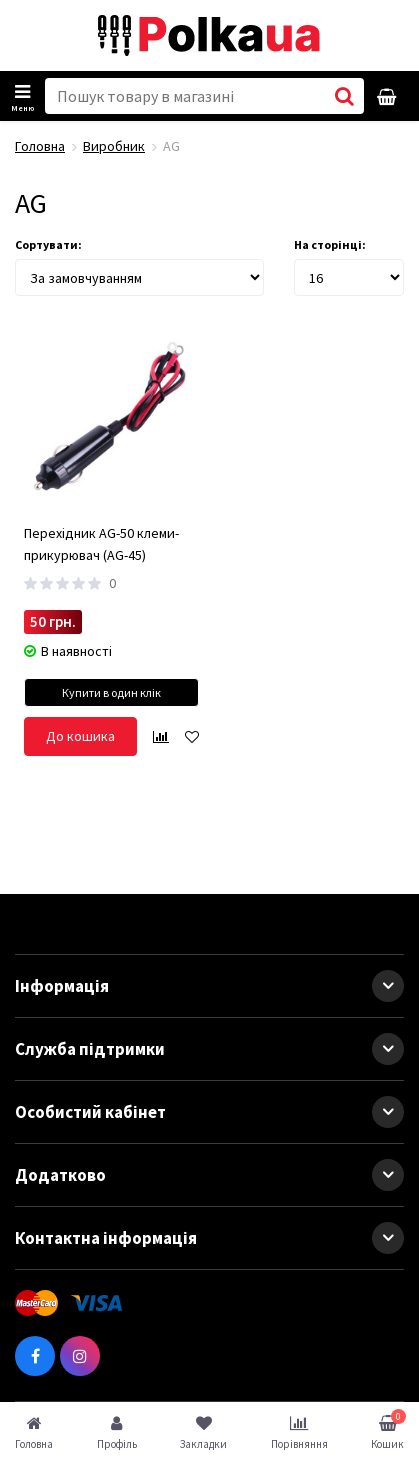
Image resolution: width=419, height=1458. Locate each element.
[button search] (344, 96)
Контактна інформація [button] (209, 1238)
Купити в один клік (111, 692)
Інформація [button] (209, 986)
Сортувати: (48, 244)
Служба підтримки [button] (209, 1049)
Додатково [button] (209, 1175)
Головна (40, 146)
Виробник (114, 146)
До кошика (80, 736)
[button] (388, 986)
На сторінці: (330, 244)
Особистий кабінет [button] (209, 1112)
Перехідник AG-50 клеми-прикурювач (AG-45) (101, 544)
